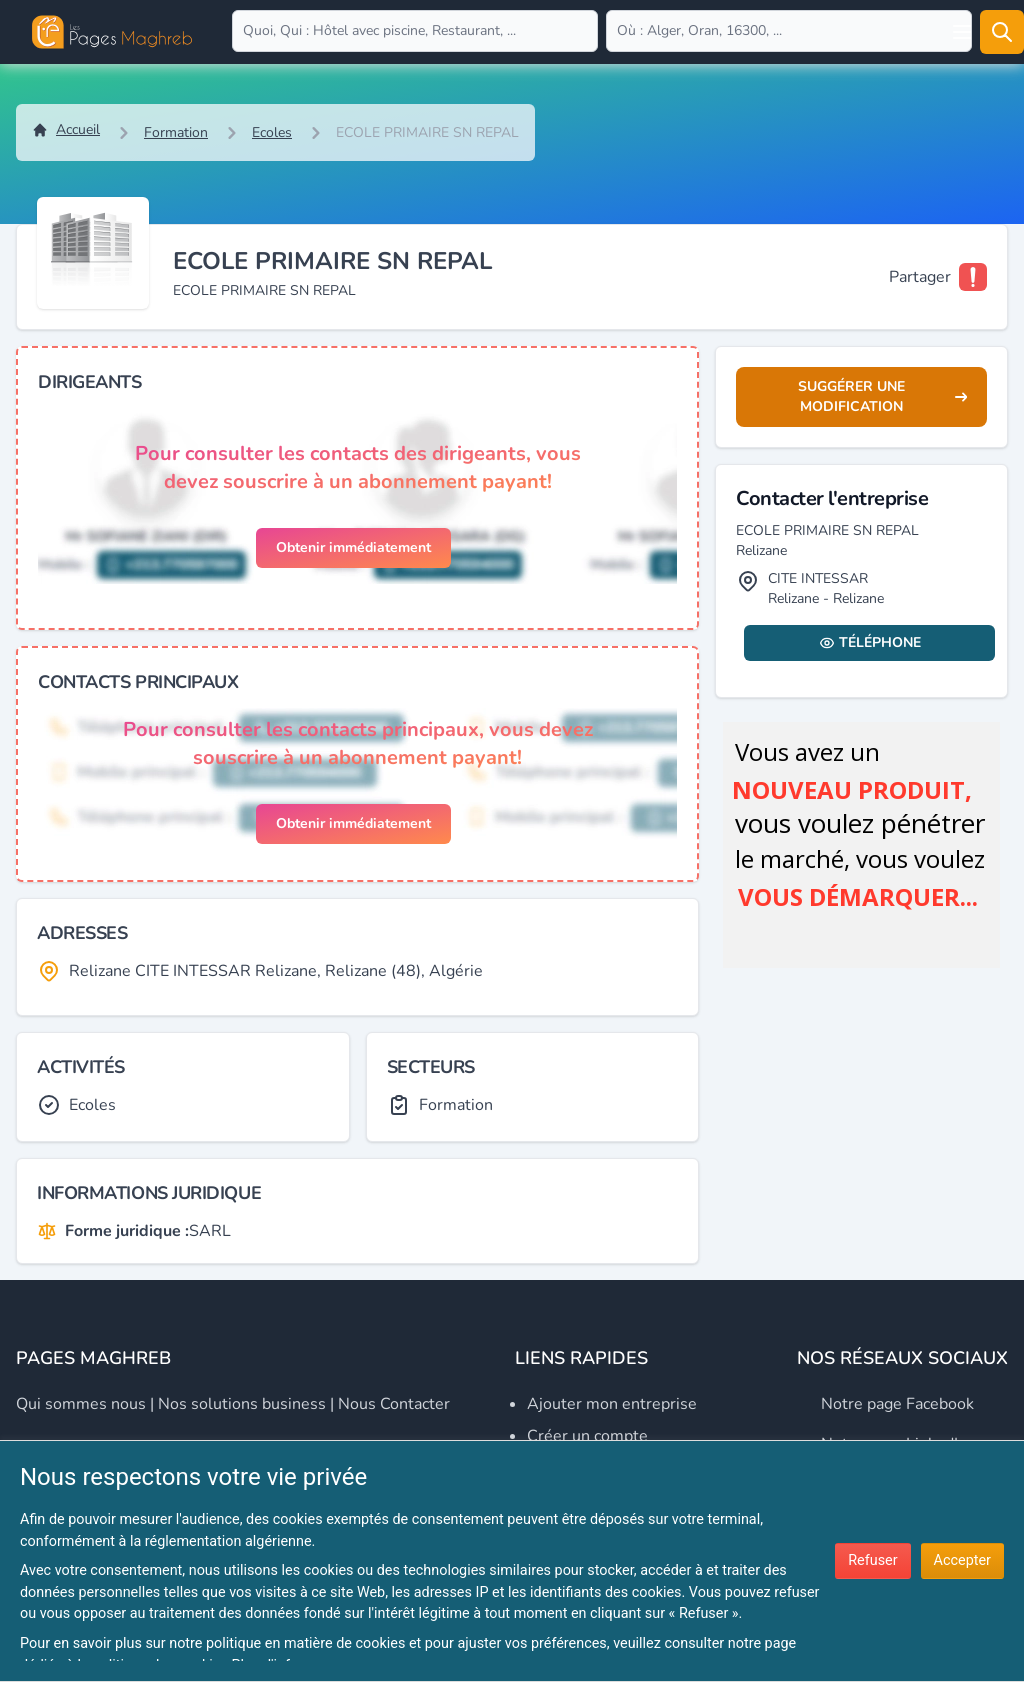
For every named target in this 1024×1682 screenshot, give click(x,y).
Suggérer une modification (882, 396)
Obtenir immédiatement (353, 547)
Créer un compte (587, 1436)
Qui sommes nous (81, 1404)
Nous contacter (394, 1404)
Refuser (872, 1560)
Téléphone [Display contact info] (870, 642)
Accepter (962, 1560)
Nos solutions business (242, 1404)
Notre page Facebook (897, 1404)
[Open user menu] (962, 32)
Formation (176, 132)
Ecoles (272, 132)
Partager (920, 277)
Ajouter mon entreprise (612, 1404)
